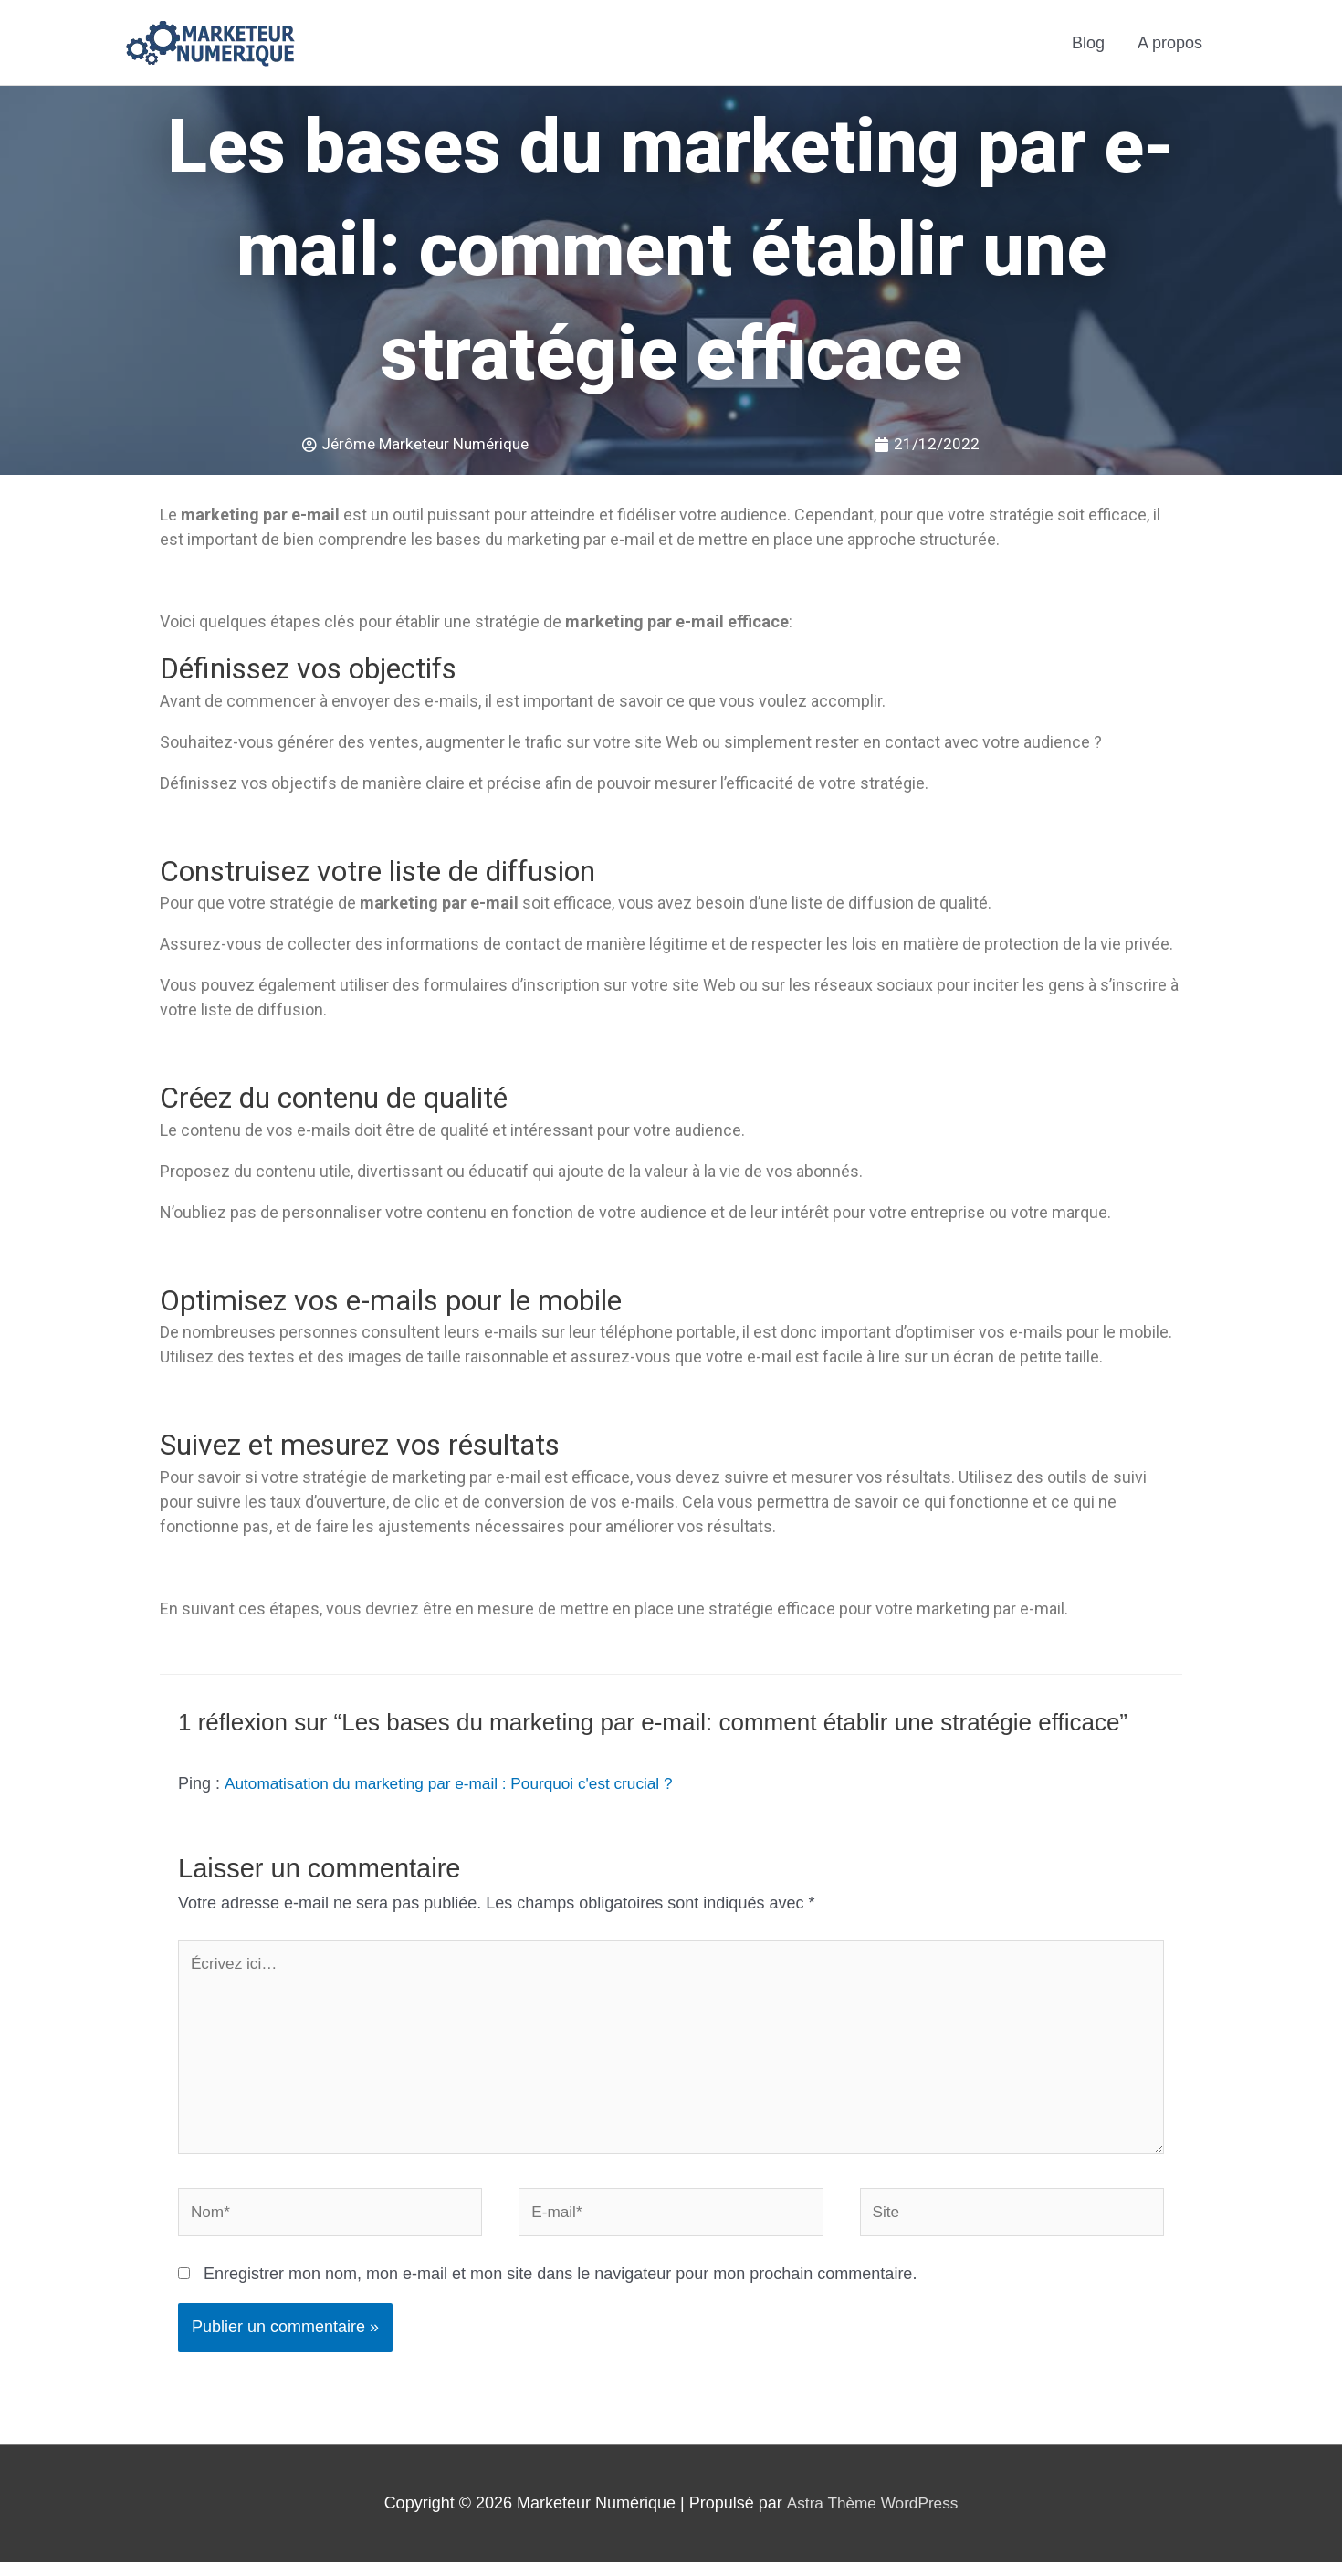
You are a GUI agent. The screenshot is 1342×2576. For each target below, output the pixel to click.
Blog (1088, 43)
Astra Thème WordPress (871, 2516)
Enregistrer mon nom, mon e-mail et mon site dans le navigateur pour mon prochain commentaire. (560, 2287)
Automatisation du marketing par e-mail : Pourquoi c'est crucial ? (458, 1784)
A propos (1170, 43)
